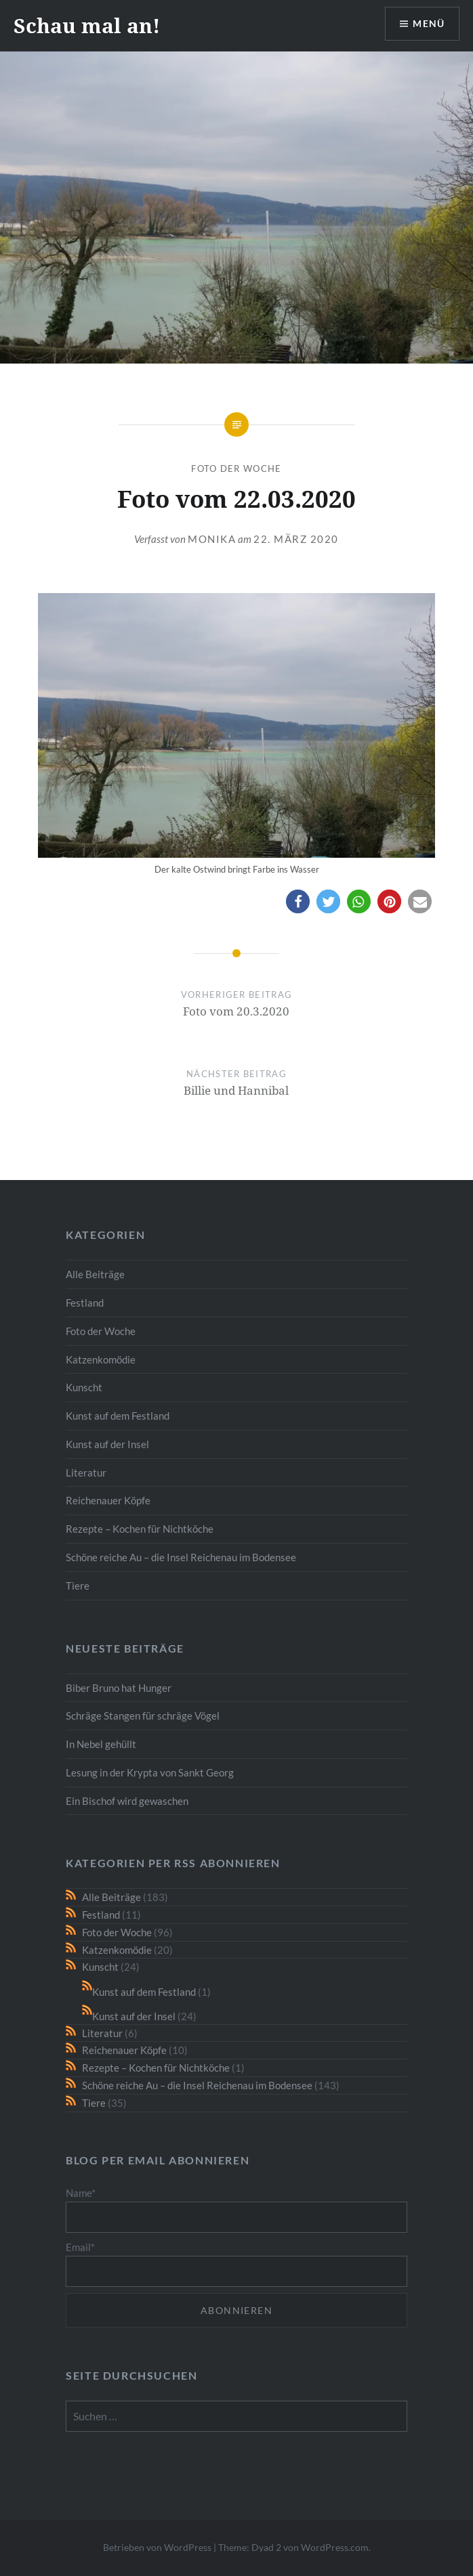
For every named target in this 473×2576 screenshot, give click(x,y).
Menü (428, 24)
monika (212, 539)
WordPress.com (335, 2547)
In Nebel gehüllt (101, 1744)
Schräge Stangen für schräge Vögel (143, 1715)
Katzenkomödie (101, 1359)
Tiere (77, 1585)
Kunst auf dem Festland (117, 1416)
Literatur (86, 1472)
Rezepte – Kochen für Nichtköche (139, 1529)
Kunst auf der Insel (107, 1444)
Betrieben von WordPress (157, 2547)
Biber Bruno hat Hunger (118, 1688)
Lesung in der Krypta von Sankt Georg (150, 1772)
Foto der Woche (236, 468)
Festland (85, 1302)
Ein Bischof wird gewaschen (127, 1801)
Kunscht (84, 1387)
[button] (298, 901)
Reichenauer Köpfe (108, 1500)
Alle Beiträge (95, 1274)
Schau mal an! (87, 25)
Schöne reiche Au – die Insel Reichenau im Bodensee (181, 1557)
